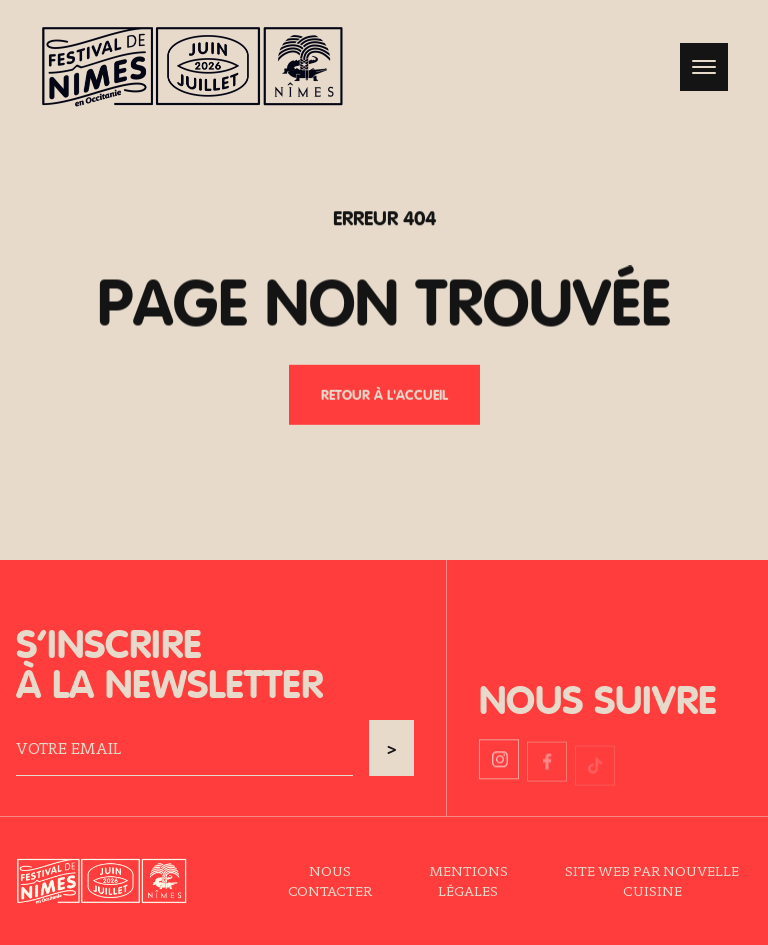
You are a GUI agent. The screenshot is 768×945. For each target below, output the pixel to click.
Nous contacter (330, 880)
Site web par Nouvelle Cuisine (652, 880)
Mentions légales (468, 880)
